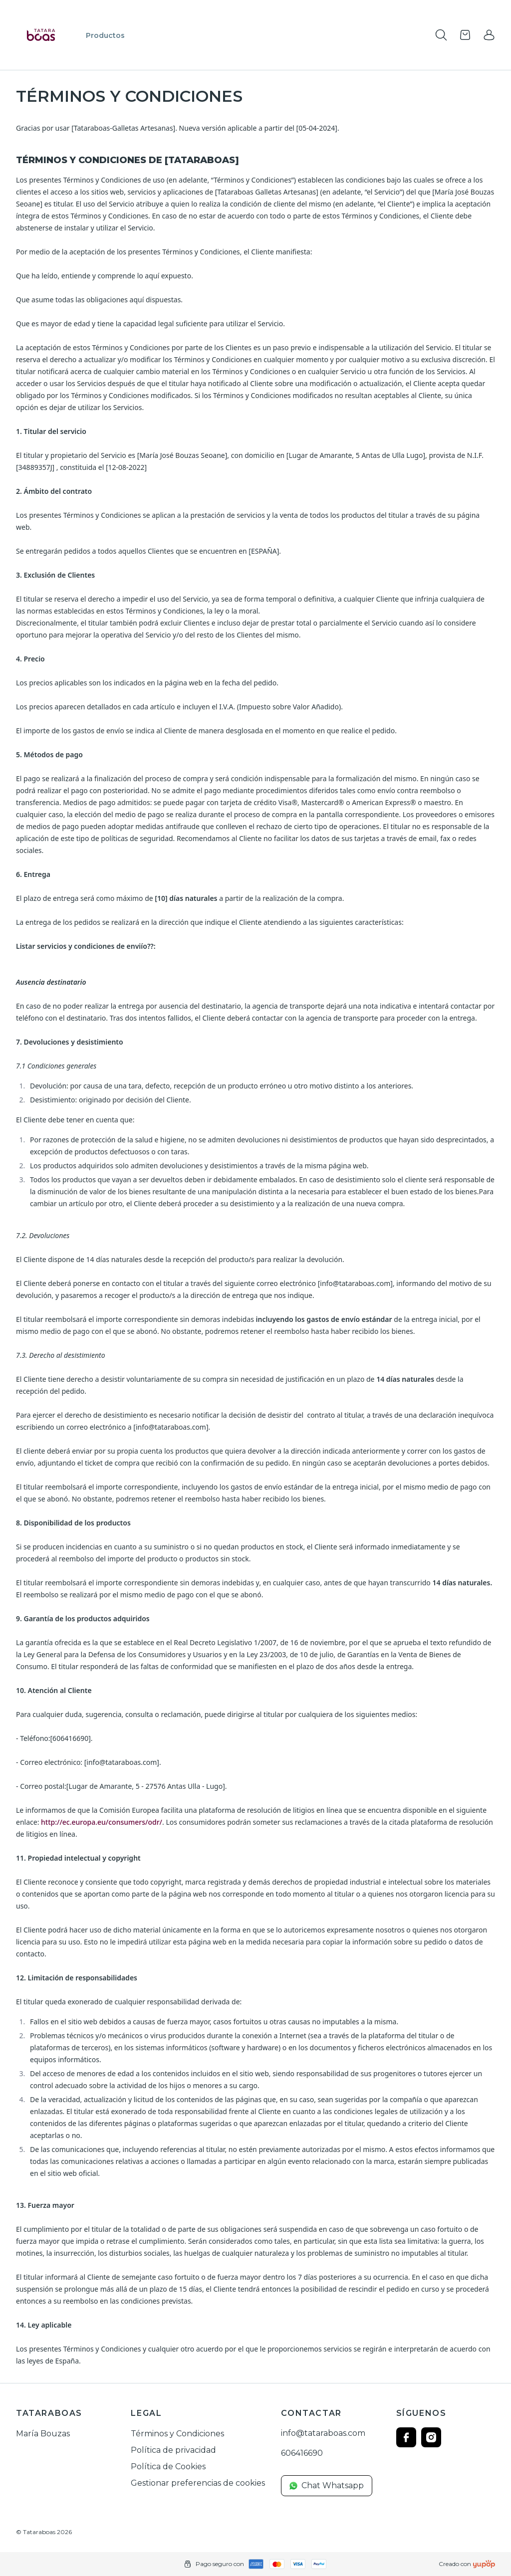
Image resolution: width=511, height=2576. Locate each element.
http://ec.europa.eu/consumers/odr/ (101, 1822)
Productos (105, 35)
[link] (489, 35)
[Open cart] (465, 35)
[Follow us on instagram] (431, 2437)
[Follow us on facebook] (406, 2437)
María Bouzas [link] (43, 2433)
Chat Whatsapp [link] (326, 2485)
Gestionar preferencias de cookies (198, 2483)
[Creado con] (484, 2564)
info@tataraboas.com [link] (323, 2433)
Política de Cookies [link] (168, 2466)
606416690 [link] (302, 2453)
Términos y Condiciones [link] (177, 2433)
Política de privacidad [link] (173, 2450)
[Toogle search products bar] (441, 35)
